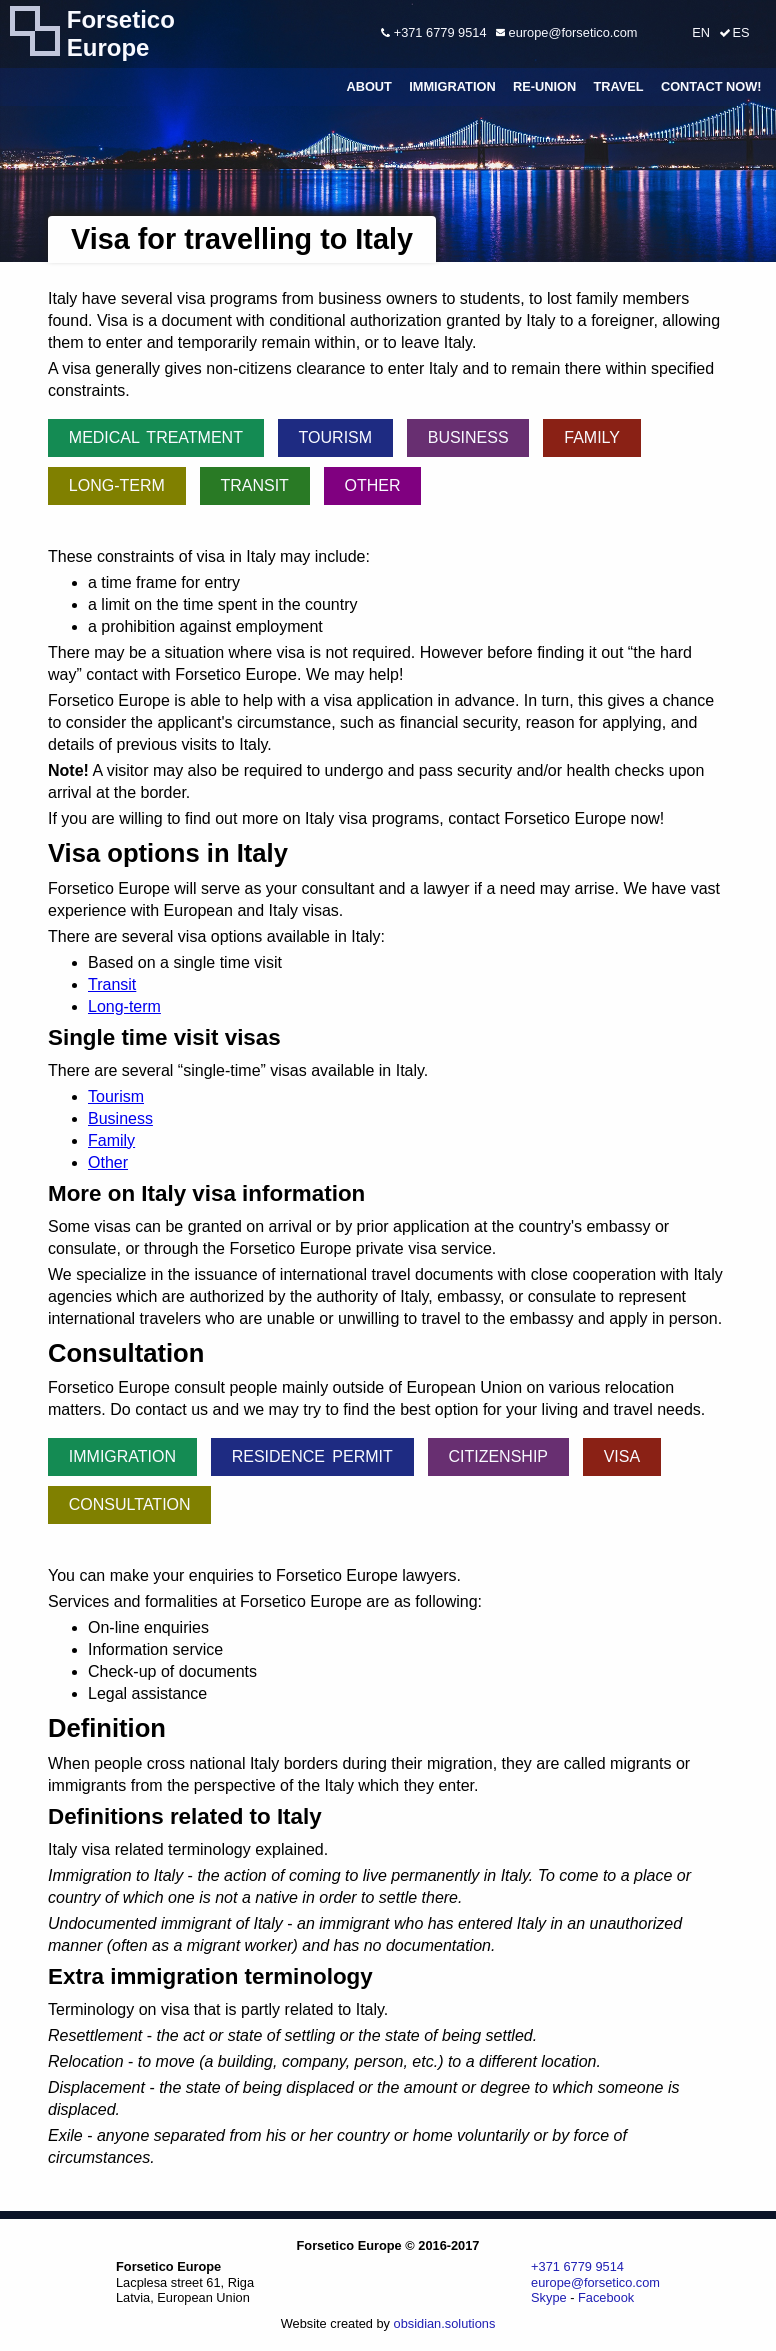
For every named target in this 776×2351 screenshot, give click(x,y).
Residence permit (312, 1456)
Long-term (117, 485)
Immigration (452, 86)
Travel (618, 86)
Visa (622, 1456)
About (369, 86)
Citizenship (498, 1456)
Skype (549, 2297)
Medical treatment (156, 437)
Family (592, 437)
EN (701, 32)
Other (373, 485)
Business (468, 437)
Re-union (544, 86)
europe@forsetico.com (566, 32)
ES (740, 32)
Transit (254, 485)
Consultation (130, 1504)
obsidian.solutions (445, 2323)
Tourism (335, 437)
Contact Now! (711, 86)
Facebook (606, 2297)
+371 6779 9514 (433, 32)
